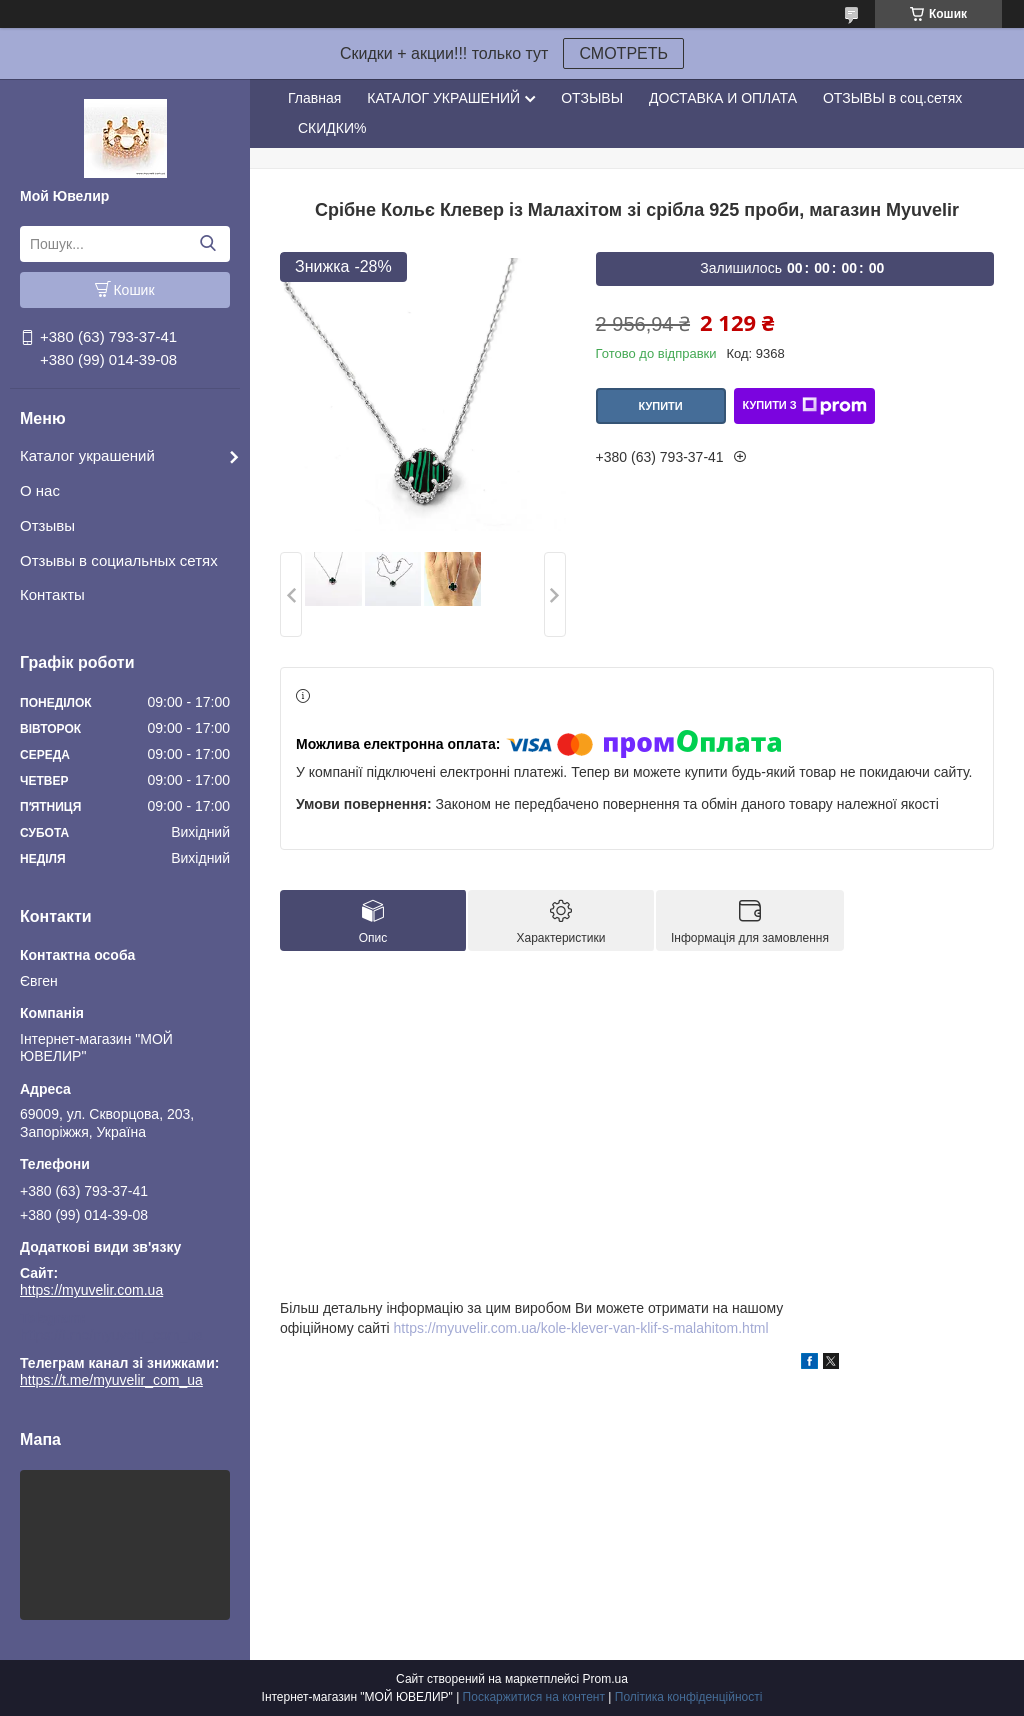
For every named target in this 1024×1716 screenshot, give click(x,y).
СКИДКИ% (332, 128)
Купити (660, 406)
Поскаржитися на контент (534, 1697)
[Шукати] (207, 244)
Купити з (804, 406)
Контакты (52, 594)
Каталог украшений (87, 455)
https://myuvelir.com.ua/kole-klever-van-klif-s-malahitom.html (581, 1328)
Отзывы (47, 525)
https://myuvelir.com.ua (91, 1290)
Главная (314, 98)
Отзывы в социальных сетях (119, 560)
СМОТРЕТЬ (623, 53)
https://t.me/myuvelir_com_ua (111, 1335)
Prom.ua (605, 1679)
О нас (40, 490)
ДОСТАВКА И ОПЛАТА (723, 98)
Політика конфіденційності (689, 1697)
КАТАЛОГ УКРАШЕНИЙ (443, 98)
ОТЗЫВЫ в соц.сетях (892, 98)
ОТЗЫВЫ (592, 98)
